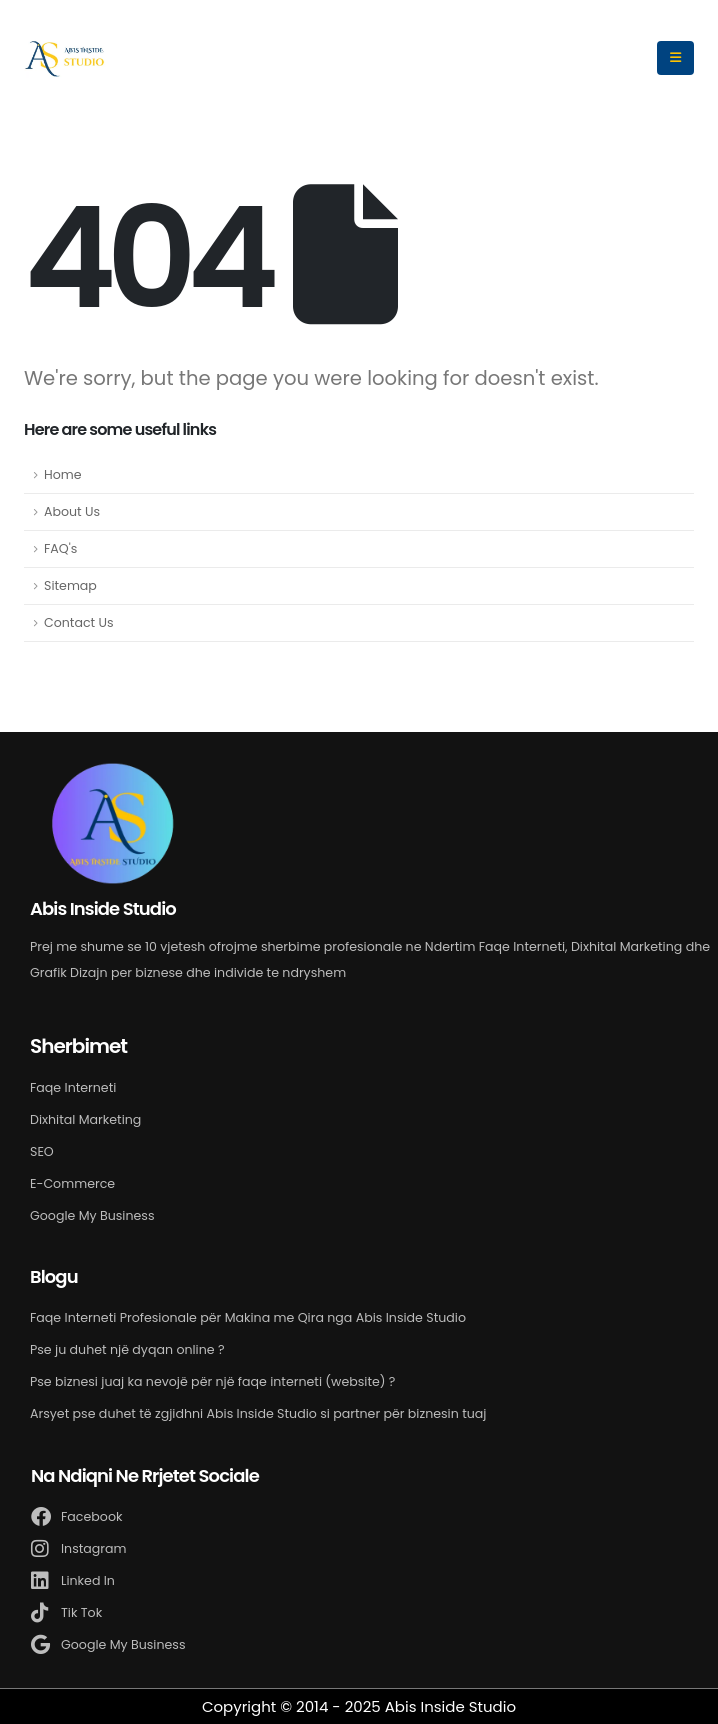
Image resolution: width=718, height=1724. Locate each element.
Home (63, 474)
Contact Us (79, 622)
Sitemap (70, 585)
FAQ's (60, 548)
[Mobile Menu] (675, 58)
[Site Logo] (65, 58)
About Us (72, 511)
